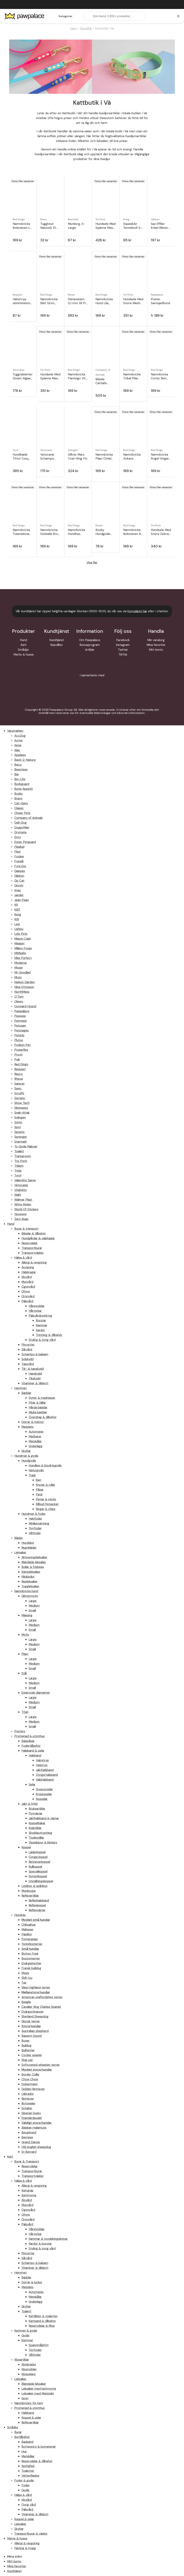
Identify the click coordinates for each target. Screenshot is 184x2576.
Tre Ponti (20, 1160)
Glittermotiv (30, 1595)
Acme (18, 740)
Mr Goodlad (22, 972)
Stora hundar (31, 2026)
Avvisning (27, 1267)
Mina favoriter (156, 644)
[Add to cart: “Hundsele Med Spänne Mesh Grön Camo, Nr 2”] (114, 245)
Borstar (41, 1320)
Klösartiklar (22, 2359)
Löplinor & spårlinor (35, 1885)
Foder (25, 2485)
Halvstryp (42, 1760)
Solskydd (27, 1359)
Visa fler (91, 562)
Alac (17, 749)
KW (16, 919)
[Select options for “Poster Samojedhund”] (169, 320)
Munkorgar (29, 1890)
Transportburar (32, 1247)
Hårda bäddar (38, 1407)
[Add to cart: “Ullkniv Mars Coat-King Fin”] (86, 475)
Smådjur (23, 649)
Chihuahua (28, 1924)
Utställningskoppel (41, 1881)
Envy (17, 836)
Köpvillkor (56, 644)
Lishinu (19, 928)
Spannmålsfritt (39, 2345)
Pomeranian (30, 1939)
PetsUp (19, 1035)
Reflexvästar (37, 1910)
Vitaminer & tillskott (35, 1383)
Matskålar (35, 1441)
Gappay (19, 870)
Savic (18, 1088)
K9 (16, 904)
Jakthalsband (45, 1769)
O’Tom (19, 996)
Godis (25, 2335)
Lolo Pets (21, 933)
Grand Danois (30, 2142)
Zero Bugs (21, 1218)
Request (20, 1068)
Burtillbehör (22, 2436)
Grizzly (19, 885)
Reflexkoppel (38, 1905)
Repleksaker (30, 1581)
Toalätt (19, 1151)
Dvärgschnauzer (32, 2011)
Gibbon (19, 875)
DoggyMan (21, 827)
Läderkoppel (37, 1852)
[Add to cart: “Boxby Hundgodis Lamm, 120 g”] (114, 545)
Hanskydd (35, 1373)
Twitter (123, 649)
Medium (34, 1605)
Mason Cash (22, 938)
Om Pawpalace (90, 639)
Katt (24, 644)
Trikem (19, 1165)
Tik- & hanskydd (32, 1368)
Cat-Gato (21, 803)
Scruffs (19, 1093)
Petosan (20, 1025)
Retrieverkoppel (40, 1861)
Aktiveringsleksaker (35, 1557)
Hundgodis (28, 1460)
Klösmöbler (29, 2369)
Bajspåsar (28, 1740)
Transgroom (23, 1155)
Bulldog (26, 2045)
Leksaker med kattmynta (39, 2388)
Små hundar (30, 1948)
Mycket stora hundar (36, 2069)
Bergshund (29, 2132)
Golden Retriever (33, 2088)
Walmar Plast (23, 1199)
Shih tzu (27, 1977)
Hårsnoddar (37, 1305)
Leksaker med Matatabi (38, 2393)
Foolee (19, 856)
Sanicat (19, 1083)
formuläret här (137, 611)
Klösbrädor (29, 2364)
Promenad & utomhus (30, 1736)
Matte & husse (23, 654)
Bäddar (26, 1392)
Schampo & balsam (35, 1354)
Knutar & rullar (46, 1484)
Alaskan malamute (34, 2127)
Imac (17, 890)
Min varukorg (156, 639)
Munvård (27, 1281)
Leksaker (20, 1552)
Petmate (20, 1020)
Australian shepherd (35, 2030)
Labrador (27, 2093)
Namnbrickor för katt (29, 2403)
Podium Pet (22, 1044)
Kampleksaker (31, 1571)
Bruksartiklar (37, 1808)
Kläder (18, 1537)
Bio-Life (19, 778)
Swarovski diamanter (36, 1692)
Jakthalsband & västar (44, 1818)
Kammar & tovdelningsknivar (49, 2238)
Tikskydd (35, 1378)
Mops (25, 1972)
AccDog (20, 735)
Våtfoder (35, 1533)
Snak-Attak (22, 1112)
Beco (18, 764)
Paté (39, 1494)
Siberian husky (31, 2113)
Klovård (26, 1276)
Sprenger (21, 1136)
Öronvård (28, 1296)
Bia (16, 774)
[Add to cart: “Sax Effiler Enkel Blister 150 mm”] (169, 239)
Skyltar (26, 1450)
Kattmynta (29, 2195)
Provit (18, 1054)
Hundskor (28, 1542)
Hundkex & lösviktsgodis (45, 1465)
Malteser (27, 1929)
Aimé (17, 745)
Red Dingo (21, 1064)
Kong (17, 914)
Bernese (27, 2137)
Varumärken (15, 730)
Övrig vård (28, 2504)
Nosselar (42, 1798)
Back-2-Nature (25, 759)
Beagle (26, 2001)
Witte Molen (23, 1204)
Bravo (18, 798)
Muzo (18, 977)
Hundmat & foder (33, 1513)
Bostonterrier (31, 1958)
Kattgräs (27, 2190)
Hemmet (20, 1388)
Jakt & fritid (29, 1803)
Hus (24, 2451)
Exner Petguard (25, 841)
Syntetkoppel (38, 1876)
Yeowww (20, 1213)
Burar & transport (27, 1228)
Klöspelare (28, 2374)
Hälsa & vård (23, 1257)
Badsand (27, 2441)
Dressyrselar (45, 1789)
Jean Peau (21, 899)
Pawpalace (22, 1010)
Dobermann (30, 2084)
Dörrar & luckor (32, 2282)
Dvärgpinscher (31, 1963)
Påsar (40, 1489)
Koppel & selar (31, 2417)
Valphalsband (45, 1779)
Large (33, 1600)
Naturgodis (36, 1470)
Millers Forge (23, 948)
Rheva (18, 1078)
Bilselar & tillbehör (34, 1233)
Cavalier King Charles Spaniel (41, 2006)
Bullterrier (28, 2050)
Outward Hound (25, 1006)
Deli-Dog (20, 822)
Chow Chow (30, 2079)
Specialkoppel (39, 1871)
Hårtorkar (35, 1310)
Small (32, 1610)
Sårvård (26, 1349)
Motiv (25, 1634)
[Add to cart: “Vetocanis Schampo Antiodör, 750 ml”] (58, 470)
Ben (38, 1479)
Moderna (20, 962)
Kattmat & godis (25, 2330)
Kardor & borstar (41, 2243)
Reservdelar (29, 1242)
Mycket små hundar (35, 1919)
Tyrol (17, 1175)
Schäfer (27, 2108)
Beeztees (21, 769)
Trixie (18, 1170)
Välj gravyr (31, 245)
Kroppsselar (44, 1794)
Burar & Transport (27, 2161)
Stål (24, 1673)
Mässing (27, 1615)
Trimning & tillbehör (50, 1334)
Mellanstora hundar (35, 1992)
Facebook (123, 639)
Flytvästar (36, 1813)
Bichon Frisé (30, 1953)
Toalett (26, 2311)
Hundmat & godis (26, 1455)
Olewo (18, 1001)
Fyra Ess (20, 865)
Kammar (42, 1325)
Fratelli (19, 861)
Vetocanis (21, 1184)
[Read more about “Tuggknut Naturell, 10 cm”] (58, 239)
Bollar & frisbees (33, 1566)
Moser (18, 967)
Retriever (27, 2098)
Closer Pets (22, 812)
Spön (25, 2398)
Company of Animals (29, 817)
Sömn (18, 1122)
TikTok (122, 654)
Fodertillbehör (31, 1745)
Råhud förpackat (47, 1504)
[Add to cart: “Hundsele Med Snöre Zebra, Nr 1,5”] (169, 550)
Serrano (20, 1097)
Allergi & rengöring (34, 1262)
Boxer (25, 2040)
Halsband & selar (33, 1750)
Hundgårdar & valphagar (38, 1238)
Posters (19, 1731)
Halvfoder (35, 1518)
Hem (73, 28)
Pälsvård (27, 1301)
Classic (19, 807)
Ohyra (25, 1291)
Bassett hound (31, 2035)
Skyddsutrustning (41, 1832)
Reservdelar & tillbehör (37, 2461)
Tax (23, 1982)
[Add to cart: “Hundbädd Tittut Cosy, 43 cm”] (31, 475)
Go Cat (19, 880)
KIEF (17, 909)
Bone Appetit (23, 788)
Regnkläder (29, 1547)
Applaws (20, 754)
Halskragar (29, 1271)
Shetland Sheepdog (35, 2016)
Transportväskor (33, 1252)
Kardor (40, 1330)
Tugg (32, 1475)
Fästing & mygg (25, 2548)
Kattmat (27, 2340)
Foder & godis (24, 2480)
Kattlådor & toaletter (43, 2316)
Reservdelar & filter (42, 2325)
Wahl (17, 1194)
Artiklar (90, 649)
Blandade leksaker (34, 1562)
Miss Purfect (23, 957)
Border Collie (30, 2074)
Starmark (21, 1141)
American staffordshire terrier (42, 1997)
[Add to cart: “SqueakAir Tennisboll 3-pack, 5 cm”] (141, 239)
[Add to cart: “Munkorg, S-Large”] (86, 239)
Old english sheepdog (36, 2146)
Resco (18, 1073)
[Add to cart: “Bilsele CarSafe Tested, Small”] (114, 400)
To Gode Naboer (26, 1146)
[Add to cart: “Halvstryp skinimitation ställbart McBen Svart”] (31, 315)
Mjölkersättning (39, 1523)
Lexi (17, 923)
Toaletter (28, 2470)
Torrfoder (35, 1528)
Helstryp (42, 1765)
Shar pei (27, 2059)
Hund (23, 639)
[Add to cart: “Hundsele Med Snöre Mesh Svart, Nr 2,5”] (141, 320)
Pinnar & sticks (46, 1499)
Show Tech (22, 1102)
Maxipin (19, 943)
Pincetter (28, 1344)
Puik (17, 1059)
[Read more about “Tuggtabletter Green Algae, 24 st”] (31, 390)
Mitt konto (156, 649)
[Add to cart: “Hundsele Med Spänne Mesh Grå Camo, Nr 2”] (58, 395)
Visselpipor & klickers (44, 1842)
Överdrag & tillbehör (43, 1417)
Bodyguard (21, 783)
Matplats (27, 1426)
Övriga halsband (47, 1774)
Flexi (17, 851)
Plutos (18, 1039)
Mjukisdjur (28, 1576)
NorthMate (22, 991)
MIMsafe (20, 952)
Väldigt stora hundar (36, 2122)
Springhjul (28, 2465)
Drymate (20, 832)
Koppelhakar (37, 1823)
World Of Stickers (26, 1209)
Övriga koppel (38, 1856)
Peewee (20, 1015)
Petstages (21, 1030)
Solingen (20, 1117)
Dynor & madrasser (42, 1397)
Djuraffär (86, 28)
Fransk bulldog (31, 1968)
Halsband (35, 1755)
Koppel (26, 1847)
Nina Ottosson (24, 986)
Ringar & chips (46, 1508)
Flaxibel (19, 846)
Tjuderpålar (37, 1837)
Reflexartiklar (30, 1895)
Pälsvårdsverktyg (41, 1315)
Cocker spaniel (31, 2055)
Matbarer (35, 1436)
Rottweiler (28, 2103)
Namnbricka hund (26, 1591)
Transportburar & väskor (31, 2533)
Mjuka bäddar (38, 1412)
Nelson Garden (24, 981)
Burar (18, 2432)
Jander (19, 894)
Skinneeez (21, 1107)
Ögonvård (28, 1286)
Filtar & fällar (38, 1402)
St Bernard (29, 2151)
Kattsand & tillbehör (43, 2320)
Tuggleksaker (30, 1586)
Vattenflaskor (30, 2475)
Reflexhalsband (39, 1900)
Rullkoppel (36, 1866)
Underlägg (36, 1446)
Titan (25, 1711)
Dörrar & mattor (33, 1421)
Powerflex (21, 1049)
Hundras (20, 1914)
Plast (24, 1653)
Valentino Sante (25, 1180)
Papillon (27, 1934)
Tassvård (27, 1363)
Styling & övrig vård (42, 1339)
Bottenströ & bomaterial (38, 2446)
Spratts (19, 1131)
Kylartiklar (35, 1827)
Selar (32, 1784)
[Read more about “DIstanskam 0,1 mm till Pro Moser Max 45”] (86, 320)
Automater (36, 1431)
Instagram (123, 644)
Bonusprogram (89, 644)
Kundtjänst (56, 639)
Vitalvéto (20, 1189)
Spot (17, 1126)
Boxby (18, 793)
